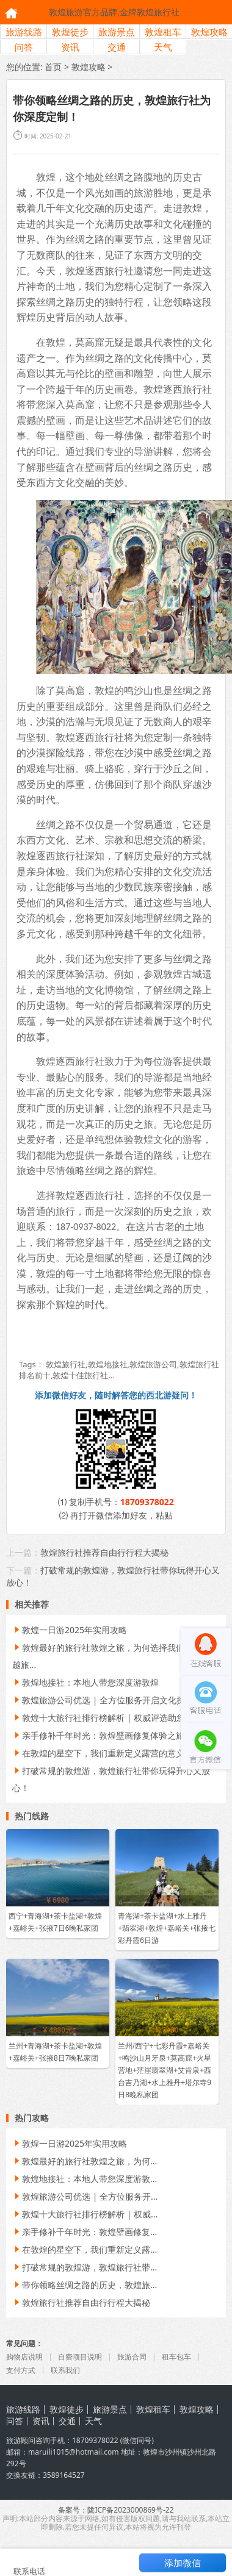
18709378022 (147, 1502)
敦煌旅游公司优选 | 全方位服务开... (85, 2196)
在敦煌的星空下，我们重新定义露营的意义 (98, 1753)
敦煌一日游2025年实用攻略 (69, 1630)
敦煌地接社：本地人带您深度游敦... (84, 2178)
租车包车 (176, 2357)
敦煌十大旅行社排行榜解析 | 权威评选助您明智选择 (115, 1717)
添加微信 (182, 2562)
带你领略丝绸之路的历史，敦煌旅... (84, 2285)
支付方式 (20, 2370)
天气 (163, 47)
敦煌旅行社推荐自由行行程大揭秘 (104, 1552)
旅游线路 (23, 32)
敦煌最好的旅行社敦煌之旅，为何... (84, 2161)
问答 (24, 47)
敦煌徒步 (70, 32)
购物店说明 (24, 2357)
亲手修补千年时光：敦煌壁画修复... (84, 2232)
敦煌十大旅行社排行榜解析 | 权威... (85, 2214)
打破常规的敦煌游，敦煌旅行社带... (84, 2267)
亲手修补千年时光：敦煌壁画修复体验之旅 (98, 1735)
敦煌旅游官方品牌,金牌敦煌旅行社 (114, 12)
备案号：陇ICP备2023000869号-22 (115, 2510)
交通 (116, 47)
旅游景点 (116, 32)
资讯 (70, 47)
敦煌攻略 (209, 32)
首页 (53, 67)
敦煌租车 (163, 32)
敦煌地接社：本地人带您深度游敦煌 (85, 1682)
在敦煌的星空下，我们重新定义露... (84, 2249)
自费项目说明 (80, 2357)
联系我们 (65, 2370)
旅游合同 (132, 2357)
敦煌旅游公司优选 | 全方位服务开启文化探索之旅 (111, 1700)
